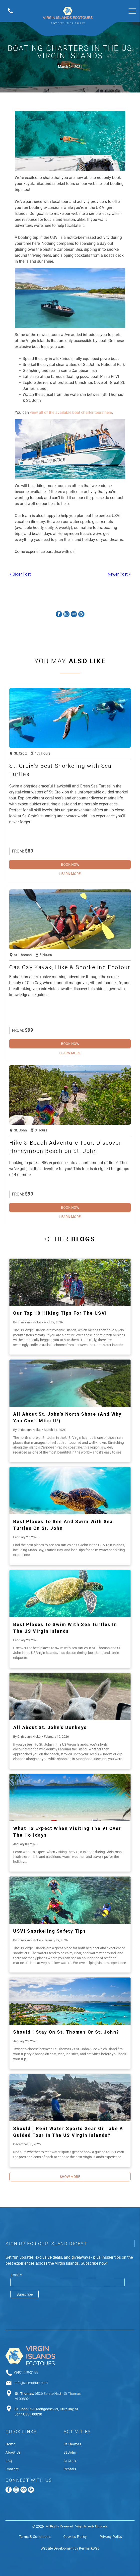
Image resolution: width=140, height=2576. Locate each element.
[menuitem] (34, 2445)
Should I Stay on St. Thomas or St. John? (66, 2032)
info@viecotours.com (31, 2383)
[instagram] (66, 614)
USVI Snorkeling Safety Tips (49, 1931)
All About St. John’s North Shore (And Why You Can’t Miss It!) (67, 1417)
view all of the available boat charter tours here (71, 412)
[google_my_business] (81, 614)
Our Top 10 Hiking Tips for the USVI (60, 1313)
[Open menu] (132, 11)
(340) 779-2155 (26, 2372)
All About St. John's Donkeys (50, 1727)
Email (16, 2275)
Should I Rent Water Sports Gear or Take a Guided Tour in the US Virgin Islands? (68, 2132)
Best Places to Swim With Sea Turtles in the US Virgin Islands (65, 1628)
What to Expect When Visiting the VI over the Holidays (67, 1832)
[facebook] (59, 614)
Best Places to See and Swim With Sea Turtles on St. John (63, 1525)
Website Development (57, 2548)
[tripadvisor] (74, 614)
